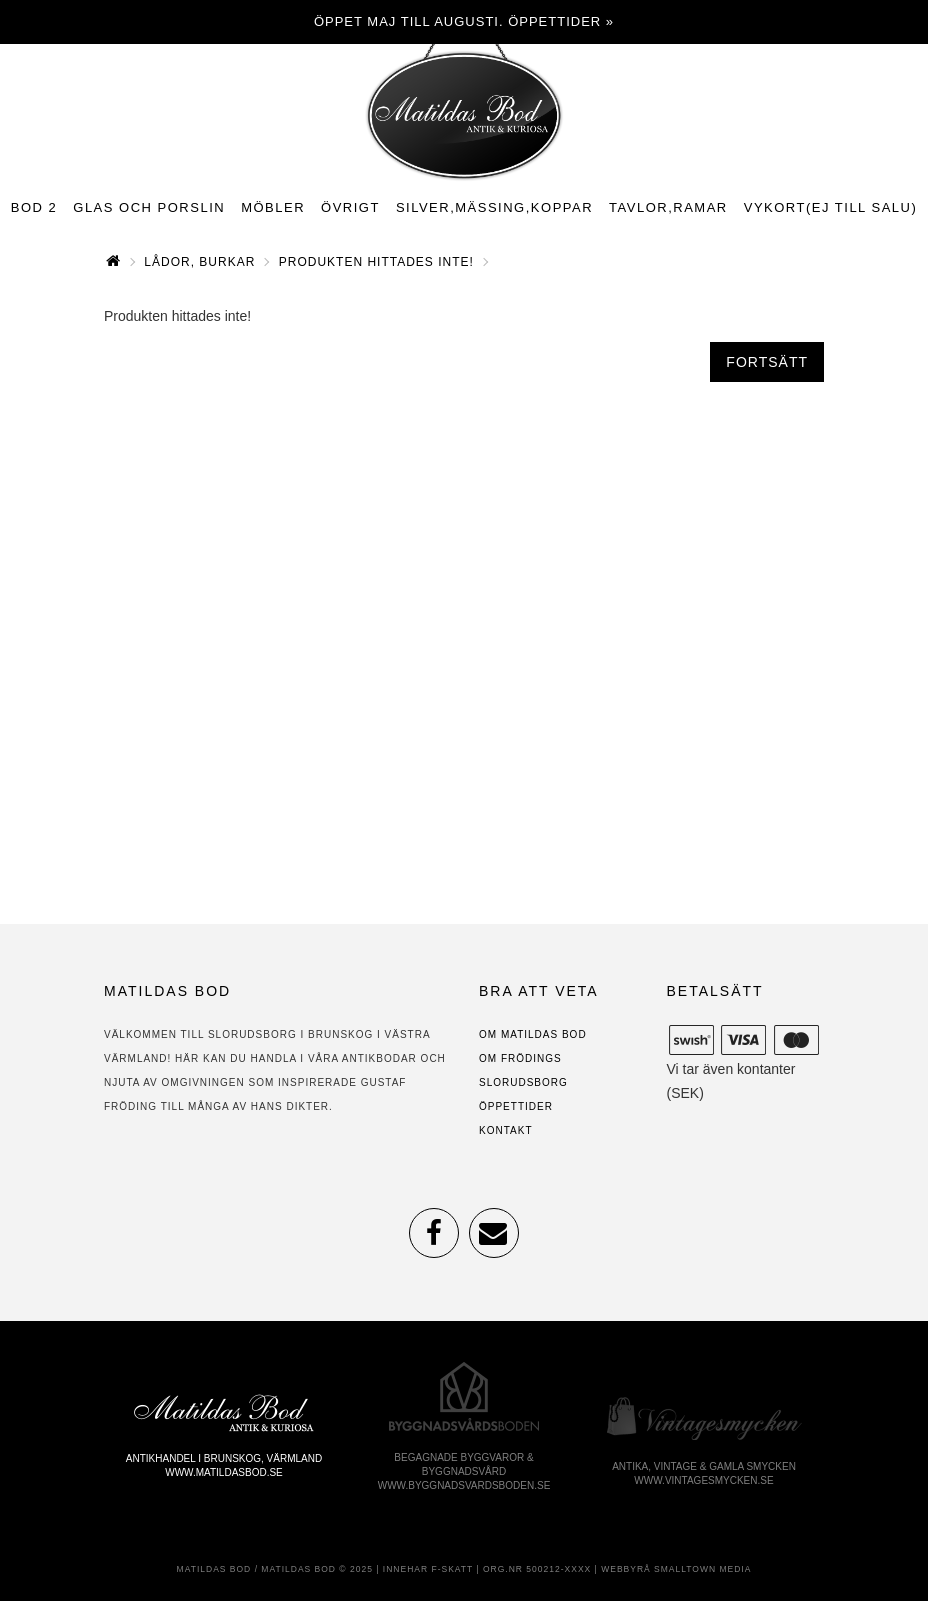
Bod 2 (34, 207)
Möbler (273, 207)
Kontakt (505, 1130)
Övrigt (350, 207)
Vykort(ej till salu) (831, 207)
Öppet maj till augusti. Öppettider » (464, 21)
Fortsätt (767, 362)
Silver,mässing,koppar (494, 207)
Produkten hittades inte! (376, 262)
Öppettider (516, 1106)
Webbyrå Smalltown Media (676, 1569)
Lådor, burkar (199, 262)
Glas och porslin (149, 207)
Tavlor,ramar (668, 207)
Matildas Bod (214, 1569)
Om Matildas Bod (533, 1034)
